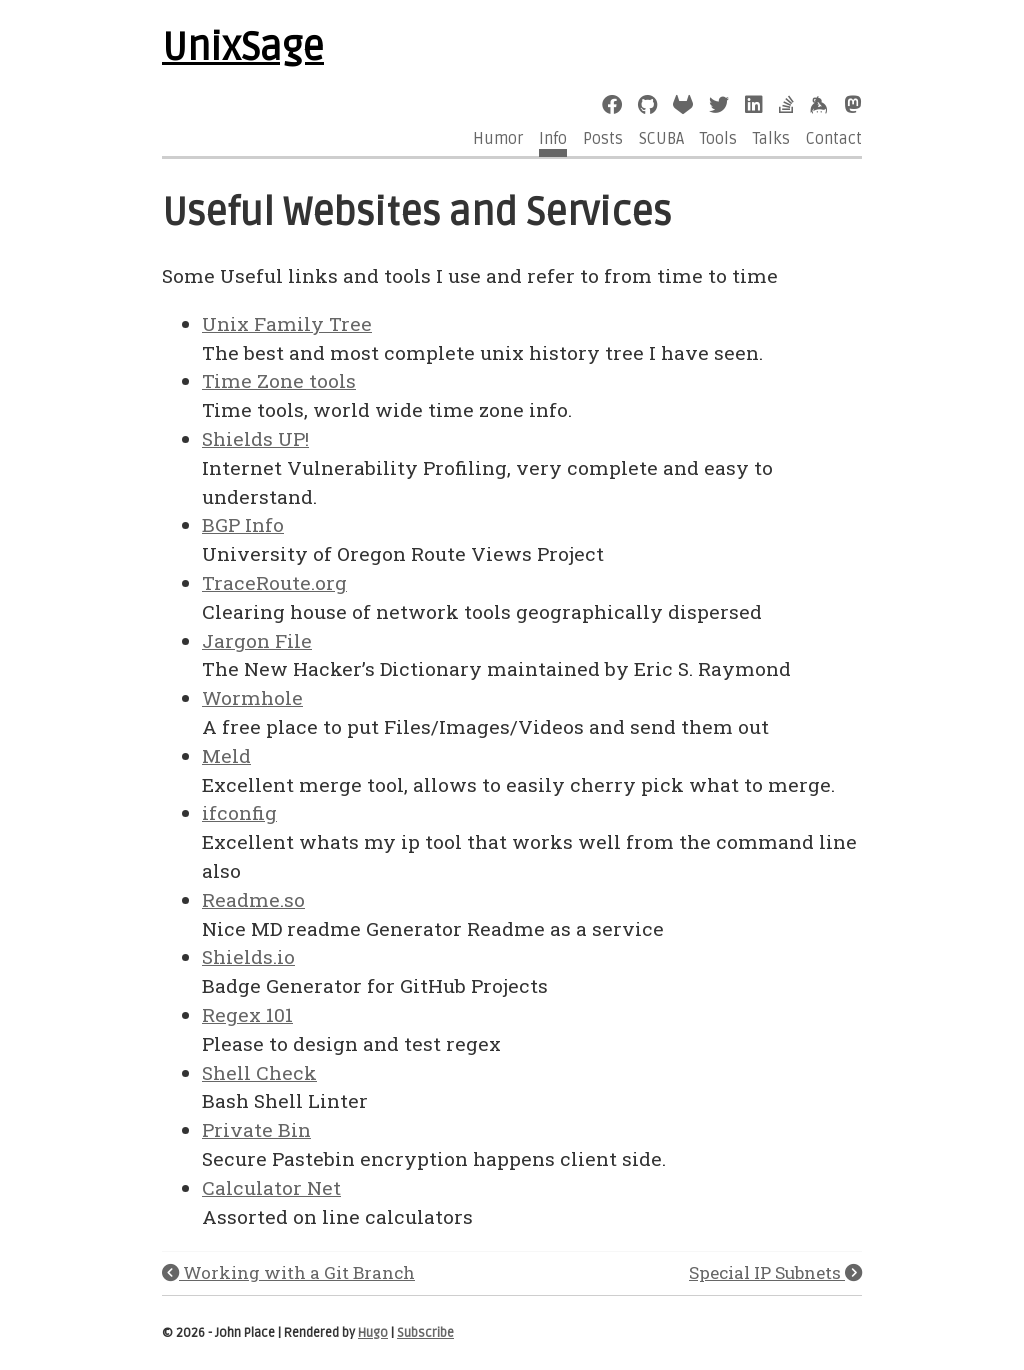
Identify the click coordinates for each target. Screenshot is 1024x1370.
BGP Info (243, 524)
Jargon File (257, 640)
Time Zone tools (279, 380)
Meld (226, 755)
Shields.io (248, 956)
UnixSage (243, 48)
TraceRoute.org (274, 582)
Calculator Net (271, 1187)
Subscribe (425, 1333)
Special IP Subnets (775, 1272)
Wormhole (252, 697)
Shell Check (259, 1072)
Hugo (373, 1333)
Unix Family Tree (287, 323)
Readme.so (253, 899)
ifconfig (239, 812)
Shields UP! (255, 438)
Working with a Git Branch (288, 1272)
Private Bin (256, 1129)
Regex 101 (247, 1014)
